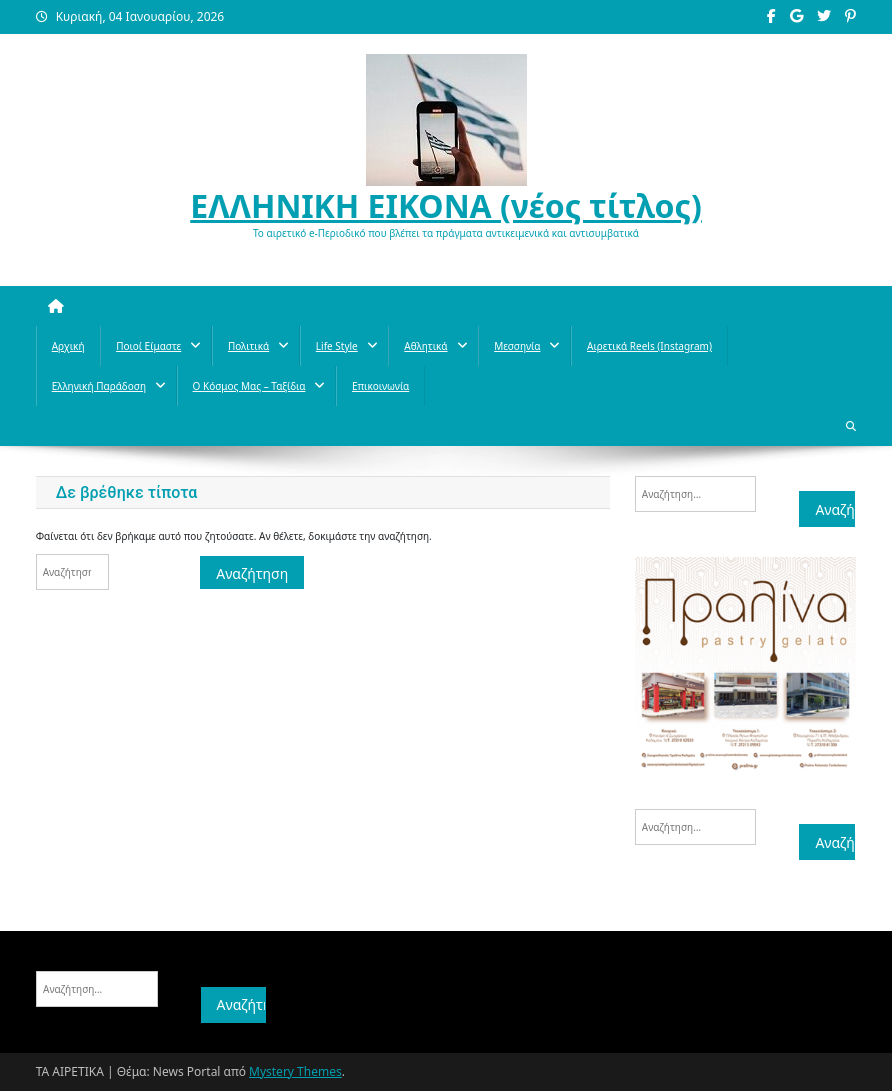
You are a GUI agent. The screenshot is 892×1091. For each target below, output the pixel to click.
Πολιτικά (248, 346)
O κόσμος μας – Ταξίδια (249, 386)
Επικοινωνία (380, 386)
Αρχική (68, 346)
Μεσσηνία (517, 346)
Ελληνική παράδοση (99, 386)
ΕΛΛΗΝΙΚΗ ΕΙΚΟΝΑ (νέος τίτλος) (446, 205)
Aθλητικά (425, 346)
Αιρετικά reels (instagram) (649, 346)
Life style (337, 346)
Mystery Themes (295, 1071)
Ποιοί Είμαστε (148, 346)
